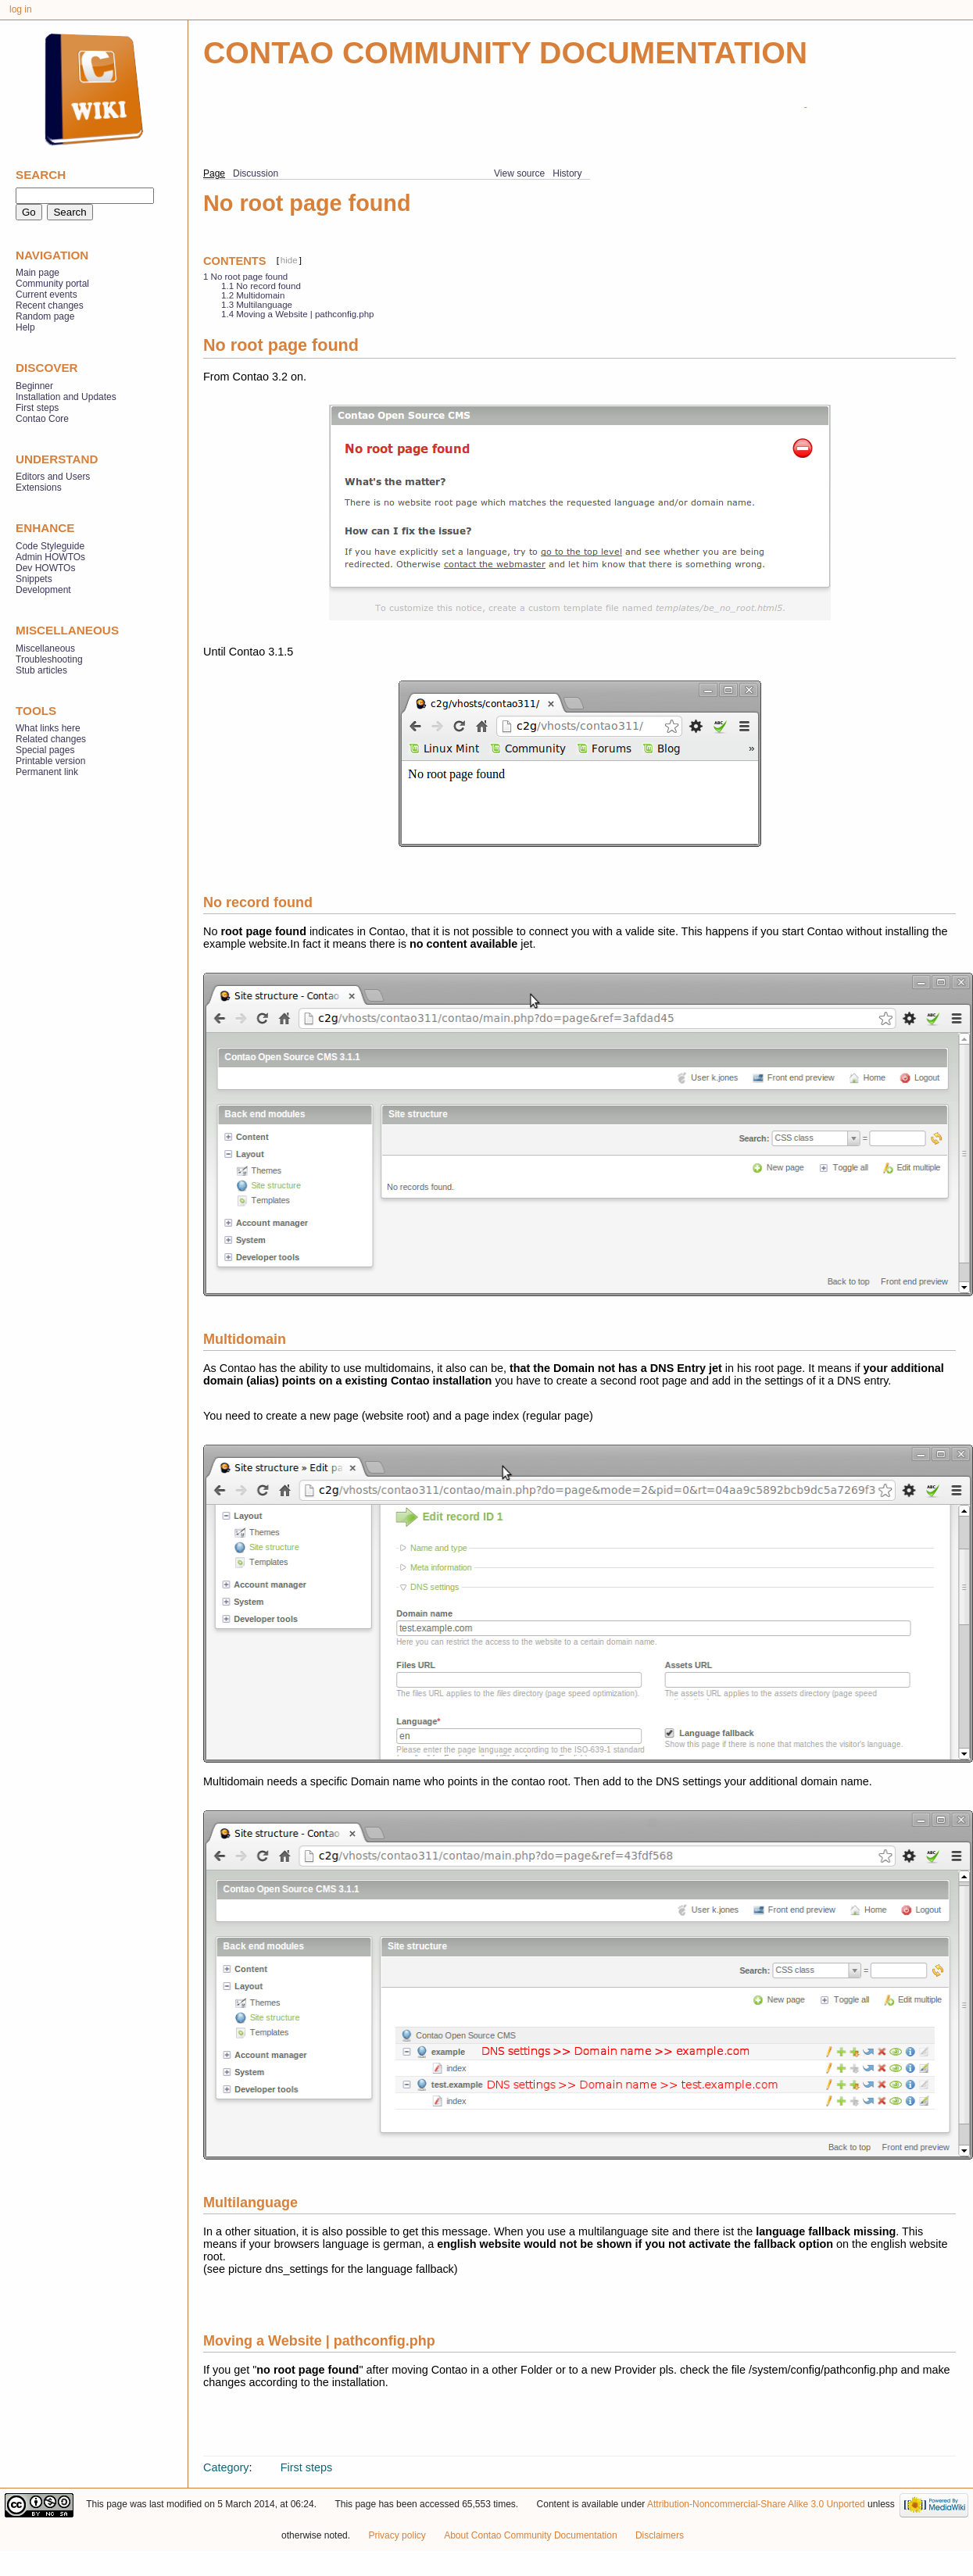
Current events (46, 294)
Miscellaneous (45, 648)
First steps (306, 2467)
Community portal (52, 283)
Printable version (50, 761)
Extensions (39, 487)
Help (25, 327)
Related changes (51, 739)
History (567, 173)
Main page (37, 272)
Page (214, 173)
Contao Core (42, 418)
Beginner (34, 386)
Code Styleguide (50, 546)
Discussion (255, 173)
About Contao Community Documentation (530, 2535)
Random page (45, 316)
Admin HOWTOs (50, 557)
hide (289, 260)
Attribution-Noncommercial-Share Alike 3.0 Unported (756, 2504)
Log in (20, 9)
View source (519, 173)
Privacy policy (396, 2535)
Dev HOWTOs (45, 568)
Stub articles (41, 670)
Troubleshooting (49, 659)
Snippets (34, 578)
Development (43, 589)
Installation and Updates (66, 396)
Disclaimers (659, 2535)
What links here (48, 728)
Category (226, 2467)
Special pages (45, 750)
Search (41, 174)
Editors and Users (53, 476)
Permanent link (47, 771)
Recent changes (50, 305)
